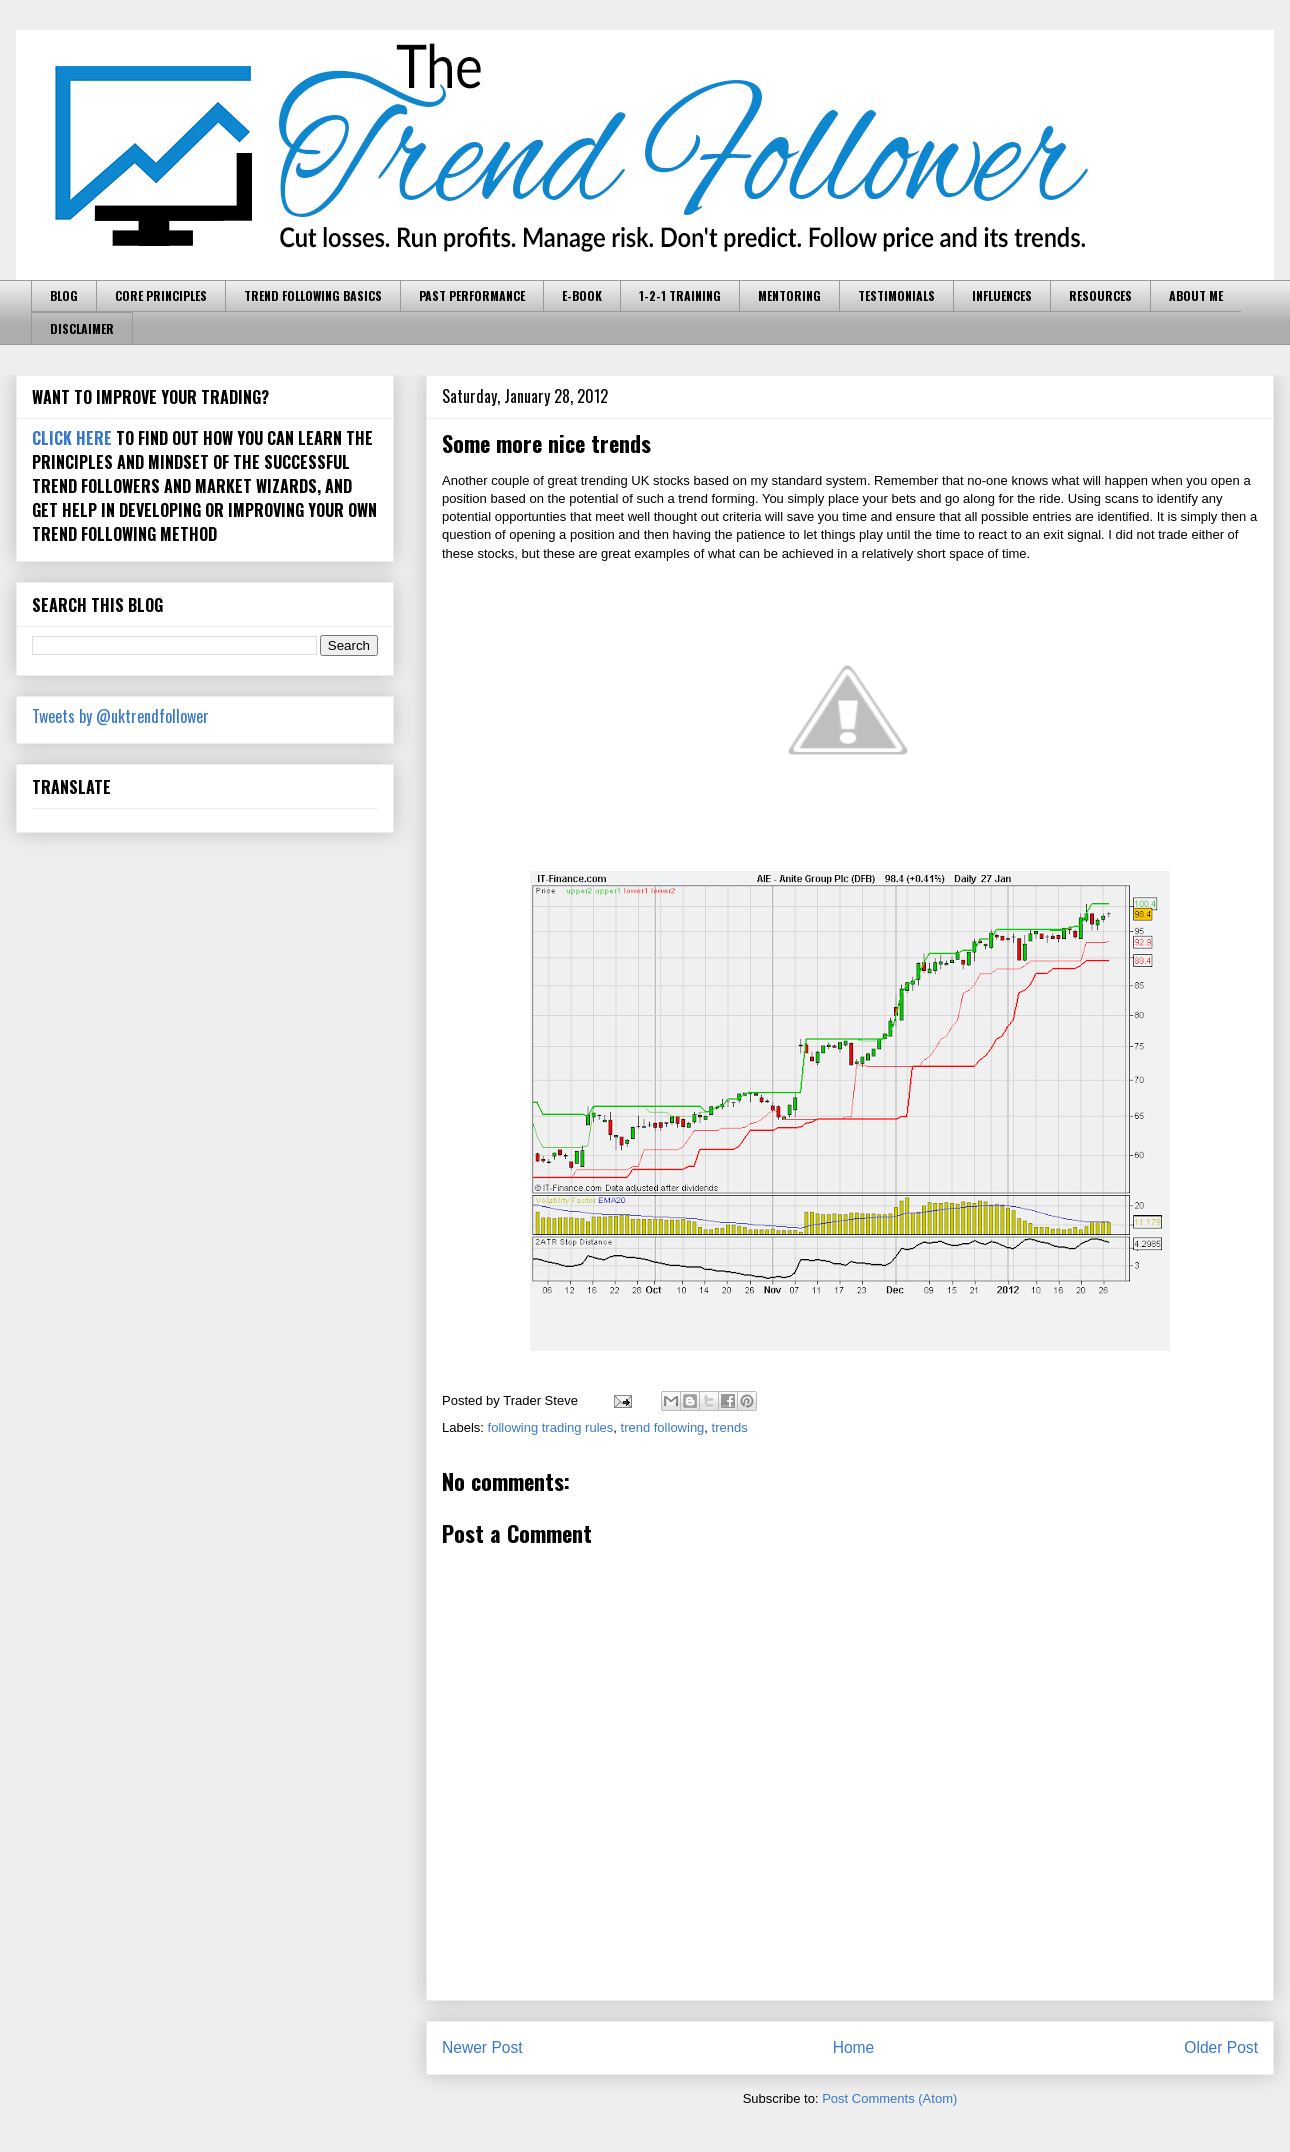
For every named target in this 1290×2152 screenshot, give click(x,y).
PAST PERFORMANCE (472, 295)
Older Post (1221, 2047)
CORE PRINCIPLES (161, 295)
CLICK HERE (72, 438)
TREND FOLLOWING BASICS (313, 295)
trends (730, 1427)
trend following (663, 1427)
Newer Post (482, 2047)
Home (854, 2047)
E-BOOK (582, 295)
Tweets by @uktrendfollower (120, 716)
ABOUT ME (1196, 295)
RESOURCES (1100, 295)
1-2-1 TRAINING (680, 295)
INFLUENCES (1002, 295)
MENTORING (789, 295)
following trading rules (551, 1427)
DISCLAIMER (82, 328)
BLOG (64, 295)
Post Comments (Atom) (889, 2098)
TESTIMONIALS (896, 295)
